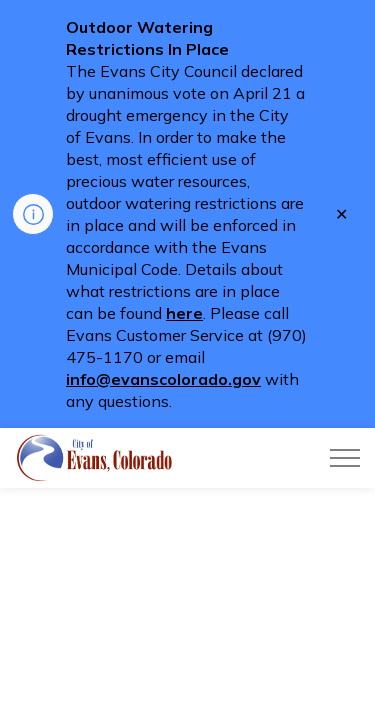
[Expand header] (345, 458)
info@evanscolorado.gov (163, 379)
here (184, 313)
